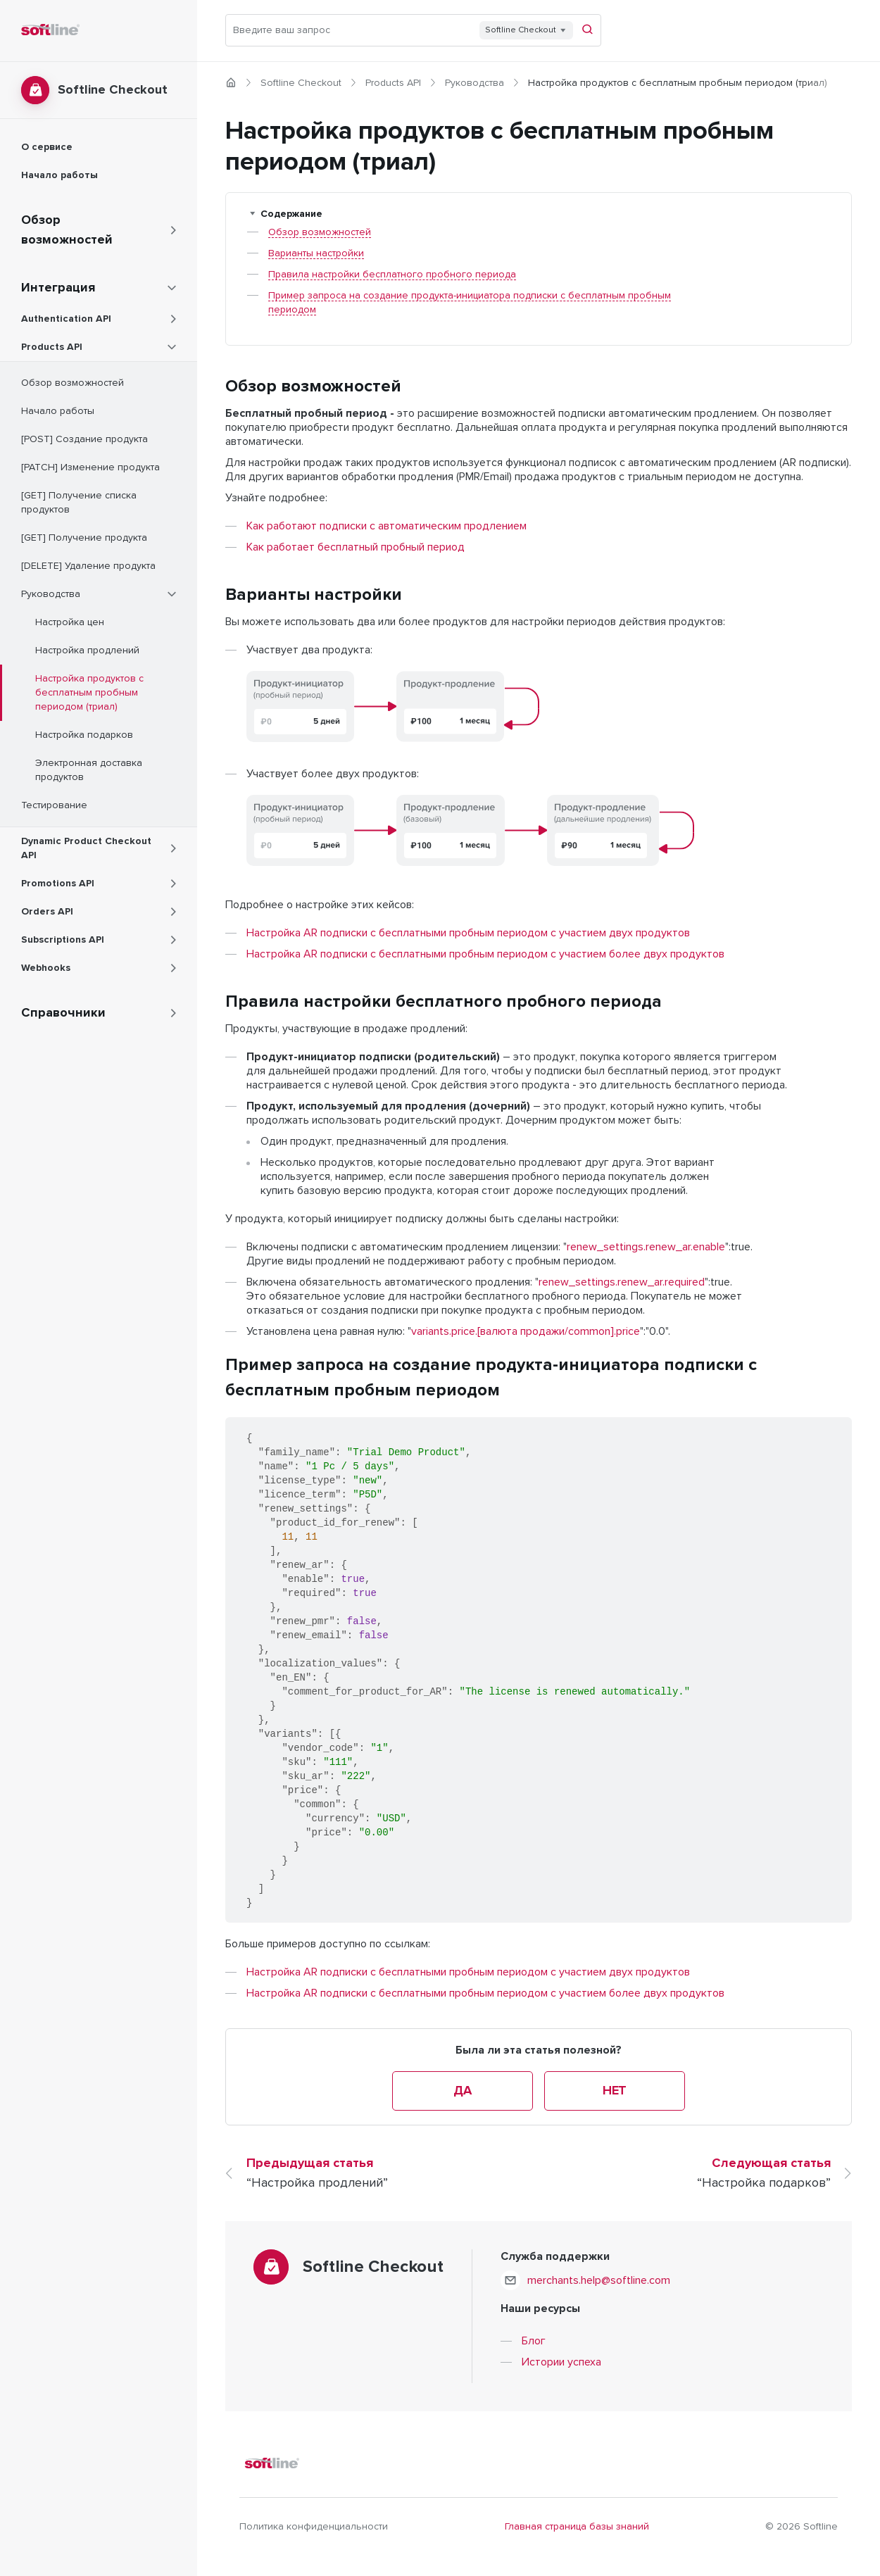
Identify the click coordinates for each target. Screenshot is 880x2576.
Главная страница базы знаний (577, 2527)
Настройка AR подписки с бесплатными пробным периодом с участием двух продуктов (468, 932)
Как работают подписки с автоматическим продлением (386, 526)
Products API (393, 83)
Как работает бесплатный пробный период (355, 547)
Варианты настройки (316, 253)
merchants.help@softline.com (598, 2280)
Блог (534, 2340)
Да (462, 2091)
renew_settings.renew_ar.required (622, 1282)
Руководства (474, 83)
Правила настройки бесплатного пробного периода (392, 274)
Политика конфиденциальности (313, 2527)
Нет (615, 2091)
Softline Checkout (300, 83)
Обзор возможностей (319, 232)
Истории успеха (561, 2362)
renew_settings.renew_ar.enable (646, 1246)
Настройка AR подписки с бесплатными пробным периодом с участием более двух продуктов (485, 954)
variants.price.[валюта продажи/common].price (525, 1331)
